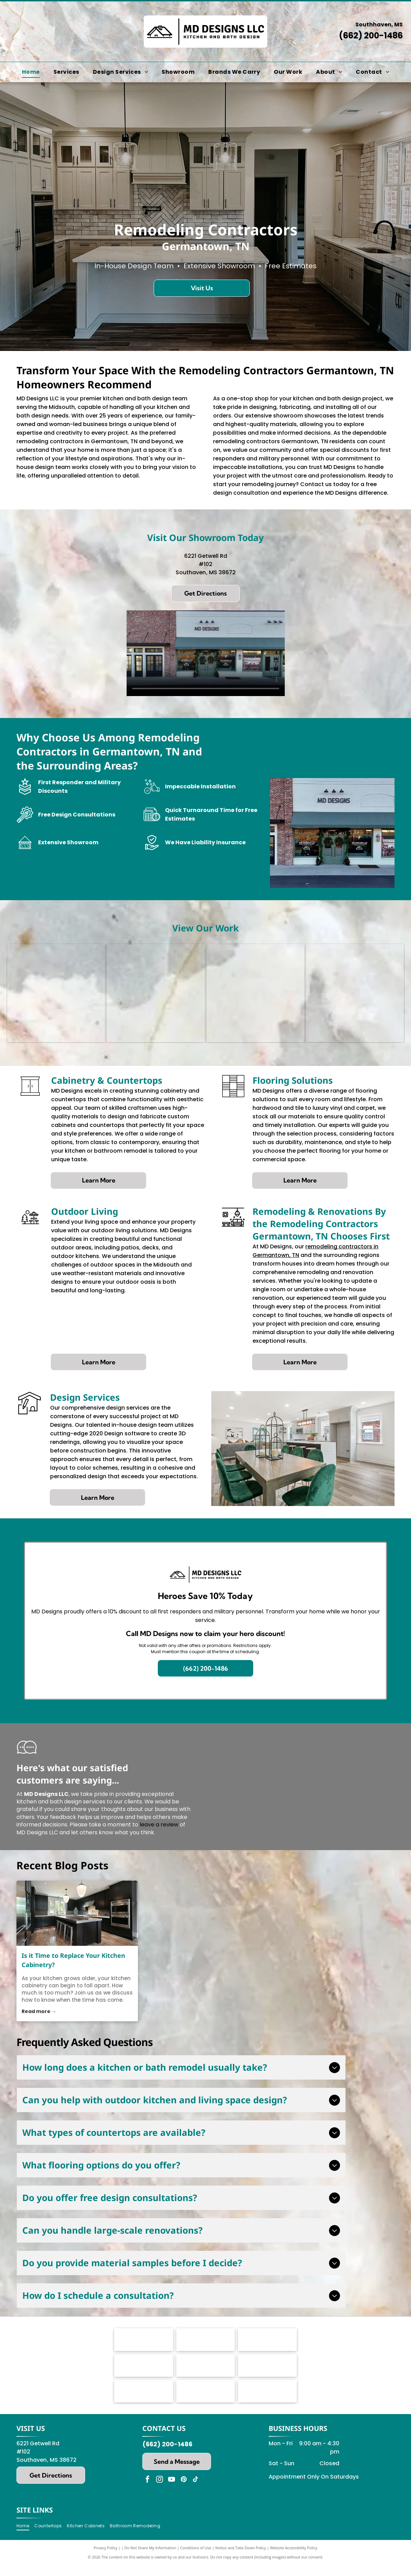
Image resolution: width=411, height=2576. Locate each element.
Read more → (39, 2011)
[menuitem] (31, 72)
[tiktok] (195, 2516)
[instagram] (159, 2516)
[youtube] (171, 2516)
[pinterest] (183, 2516)
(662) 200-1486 (371, 35)
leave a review (159, 1824)
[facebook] (147, 2516)
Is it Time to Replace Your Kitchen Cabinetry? (73, 1960)
